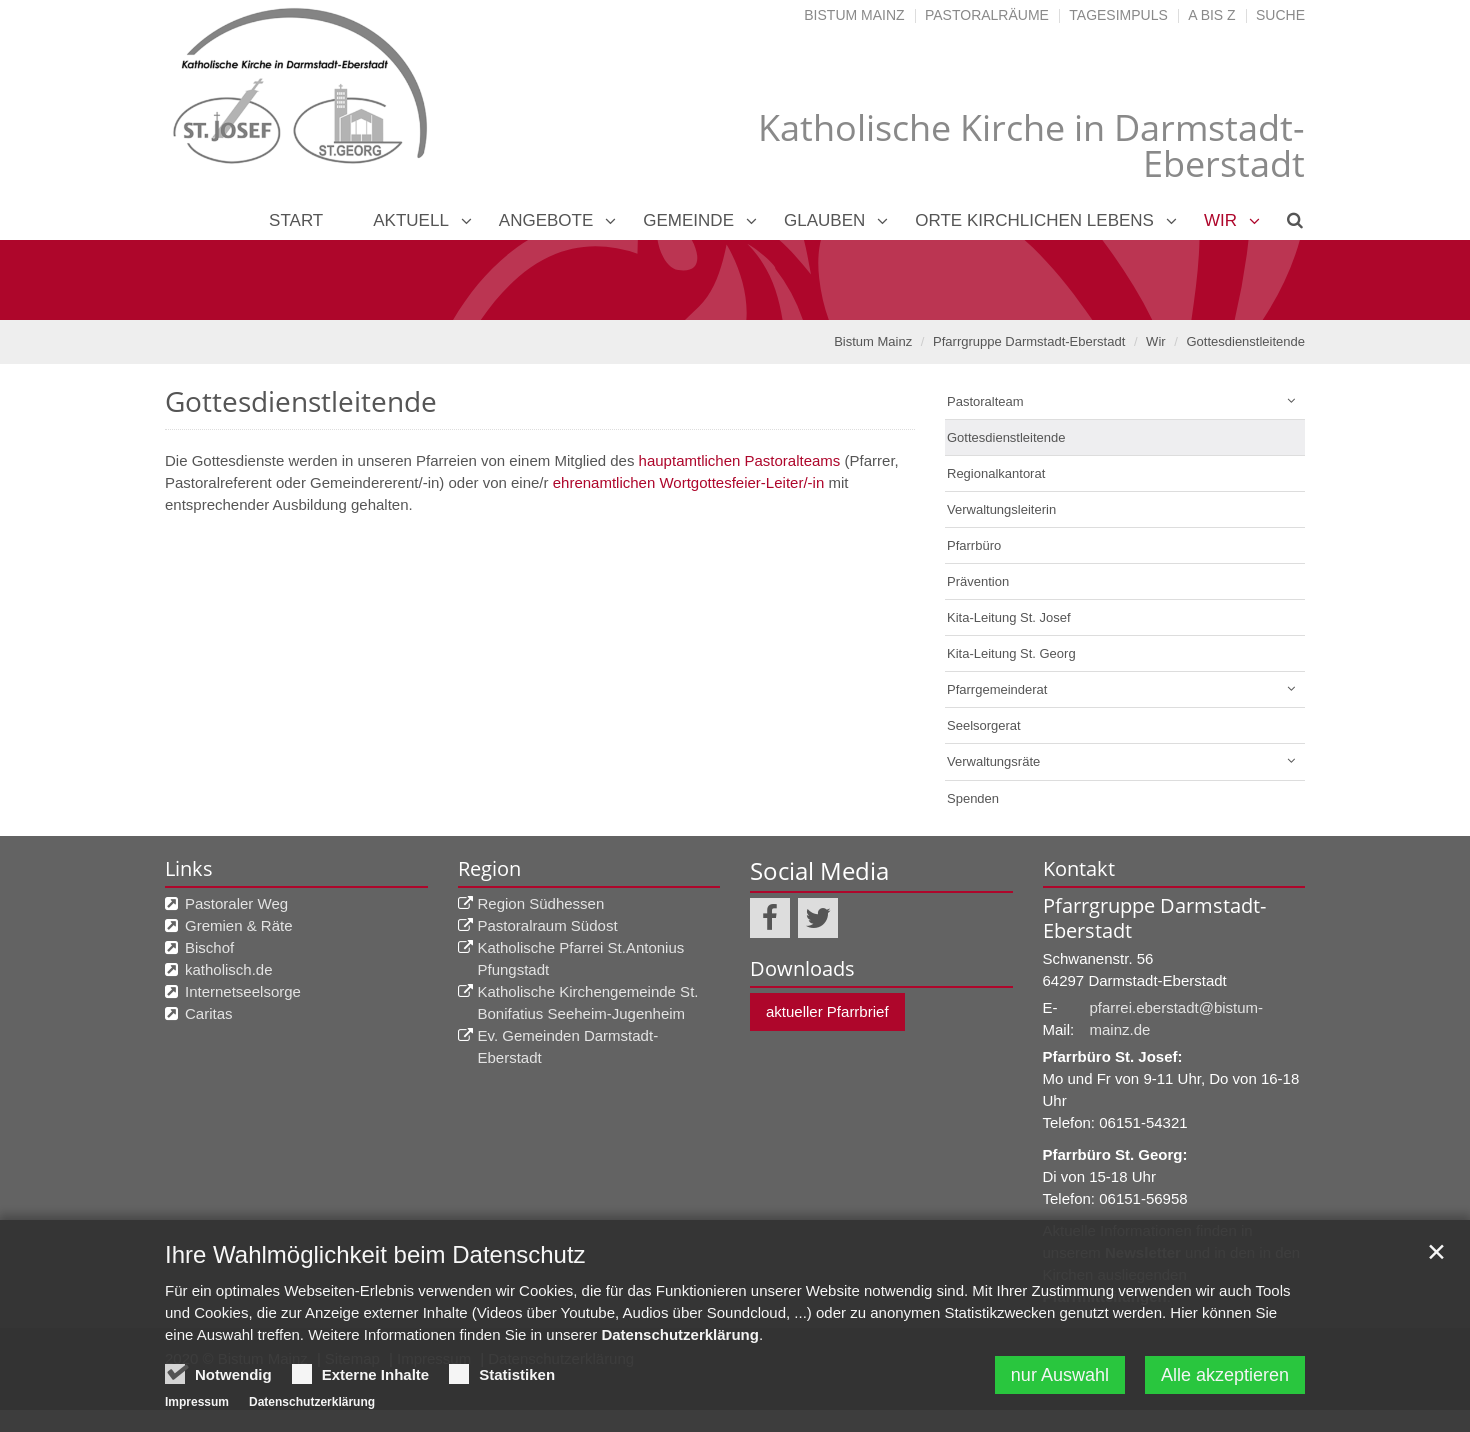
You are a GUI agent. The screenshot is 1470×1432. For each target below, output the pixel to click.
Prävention (978, 581)
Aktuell (411, 220)
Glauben (824, 220)
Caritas (209, 1013)
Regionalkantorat (996, 473)
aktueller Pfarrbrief (827, 1011)
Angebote (546, 220)
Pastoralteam (985, 401)
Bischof (209, 947)
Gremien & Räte (239, 925)
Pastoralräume (987, 15)
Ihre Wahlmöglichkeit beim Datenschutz (375, 1254)
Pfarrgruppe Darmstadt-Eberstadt (1029, 341)
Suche (1280, 15)
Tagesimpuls (1118, 15)
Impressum (197, 1402)
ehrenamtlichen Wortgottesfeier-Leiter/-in (689, 482)
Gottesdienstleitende (1245, 341)
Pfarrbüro (974, 545)
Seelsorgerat (984, 725)
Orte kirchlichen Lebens (1034, 220)
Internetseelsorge (243, 991)
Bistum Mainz (854, 15)
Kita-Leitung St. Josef (1009, 617)
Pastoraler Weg (236, 903)
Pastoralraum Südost (548, 925)
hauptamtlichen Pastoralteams (740, 460)
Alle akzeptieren (1225, 1375)
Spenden (973, 798)
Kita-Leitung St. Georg (1011, 653)
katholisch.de (229, 969)
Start (296, 220)
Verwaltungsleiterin (1001, 509)
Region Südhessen (541, 903)
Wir (1220, 220)
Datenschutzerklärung (680, 1334)
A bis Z (1211, 15)
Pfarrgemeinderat (997, 689)
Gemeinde (688, 220)
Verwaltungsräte (993, 761)
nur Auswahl (1060, 1375)
